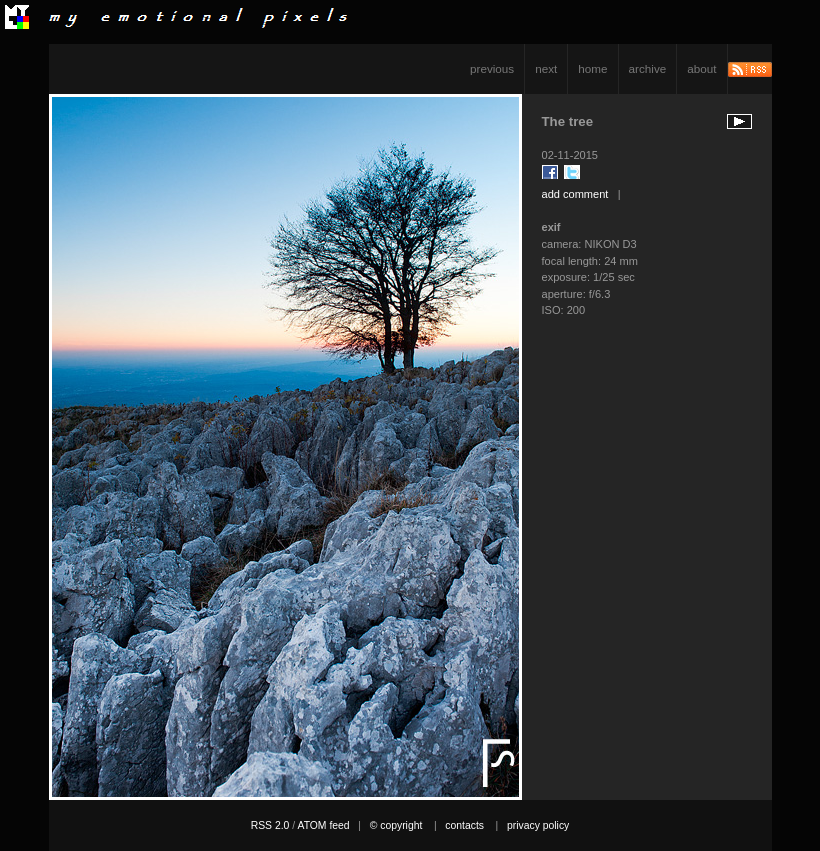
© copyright (396, 825)
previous (492, 68)
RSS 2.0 (270, 825)
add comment (575, 194)
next (546, 68)
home (592, 68)
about (701, 68)
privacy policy (538, 825)
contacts (464, 825)
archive (648, 68)
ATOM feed (323, 825)
